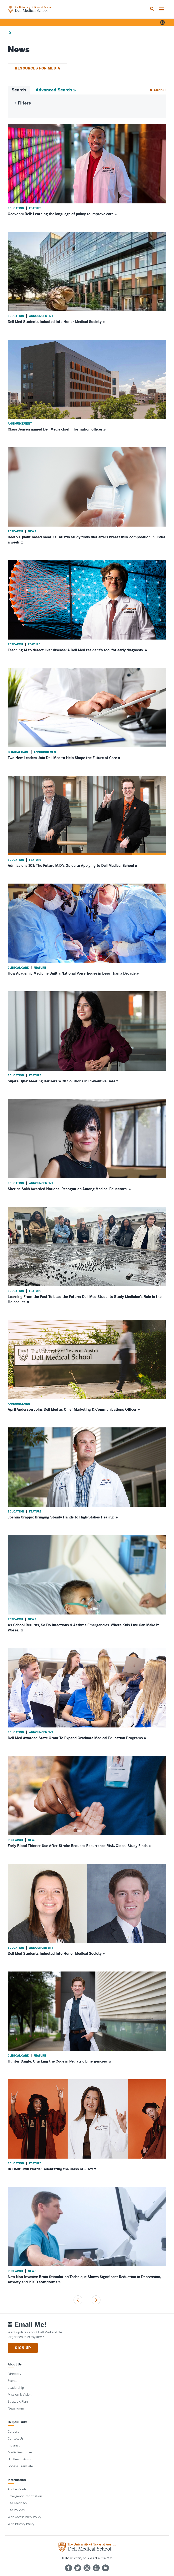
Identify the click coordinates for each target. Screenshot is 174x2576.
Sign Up (23, 2348)
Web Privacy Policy (21, 2524)
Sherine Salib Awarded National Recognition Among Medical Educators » (69, 1189)
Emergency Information (25, 2496)
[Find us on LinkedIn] (105, 2567)
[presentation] (87, 163)
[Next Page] (96, 2299)
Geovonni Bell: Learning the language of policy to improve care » (62, 214)
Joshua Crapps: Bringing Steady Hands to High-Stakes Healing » (63, 1517)
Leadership (16, 2387)
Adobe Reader (18, 2489)
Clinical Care (18, 752)
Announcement (41, 316)
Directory (14, 2374)
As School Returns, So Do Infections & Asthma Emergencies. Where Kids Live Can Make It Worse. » (83, 1627)
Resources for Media (37, 68)
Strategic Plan (18, 2401)
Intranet (14, 2445)
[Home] (29, 9)
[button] (22, 103)
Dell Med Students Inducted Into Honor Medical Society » (56, 321)
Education (16, 208)
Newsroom (16, 2408)
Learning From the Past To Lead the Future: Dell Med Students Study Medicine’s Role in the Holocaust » (84, 1299)
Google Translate (20, 2466)
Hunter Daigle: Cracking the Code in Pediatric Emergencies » (59, 2061)
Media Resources (20, 2452)
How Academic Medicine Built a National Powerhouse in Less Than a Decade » (73, 973)
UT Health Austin (20, 2459)
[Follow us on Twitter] (77, 2567)
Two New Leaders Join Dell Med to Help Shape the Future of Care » (64, 758)
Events (12, 2381)
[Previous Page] (78, 2299)
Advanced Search (54, 90)
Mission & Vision (20, 2394)
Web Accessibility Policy (24, 2517)
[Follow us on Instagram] (87, 2567)
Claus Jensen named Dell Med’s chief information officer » (56, 429)
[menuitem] (152, 9)
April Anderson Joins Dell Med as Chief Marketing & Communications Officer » (74, 1409)
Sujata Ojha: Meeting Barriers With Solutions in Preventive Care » (63, 1081)
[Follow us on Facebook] (68, 2567)
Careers (13, 2431)
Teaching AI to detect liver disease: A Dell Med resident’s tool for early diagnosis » (77, 650)
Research (15, 531)
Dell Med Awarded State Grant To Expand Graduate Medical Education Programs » (77, 1738)
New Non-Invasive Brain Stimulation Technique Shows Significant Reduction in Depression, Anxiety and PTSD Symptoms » (84, 2279)
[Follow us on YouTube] (96, 2567)
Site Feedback (17, 2503)
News (32, 531)
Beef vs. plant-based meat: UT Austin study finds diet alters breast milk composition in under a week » (86, 539)
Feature (35, 208)
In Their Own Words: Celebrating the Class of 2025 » (52, 2169)
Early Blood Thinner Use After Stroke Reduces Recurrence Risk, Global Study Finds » (79, 1846)
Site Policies (16, 2510)
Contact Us (15, 2438)
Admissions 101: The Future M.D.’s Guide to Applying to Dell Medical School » (72, 865)
